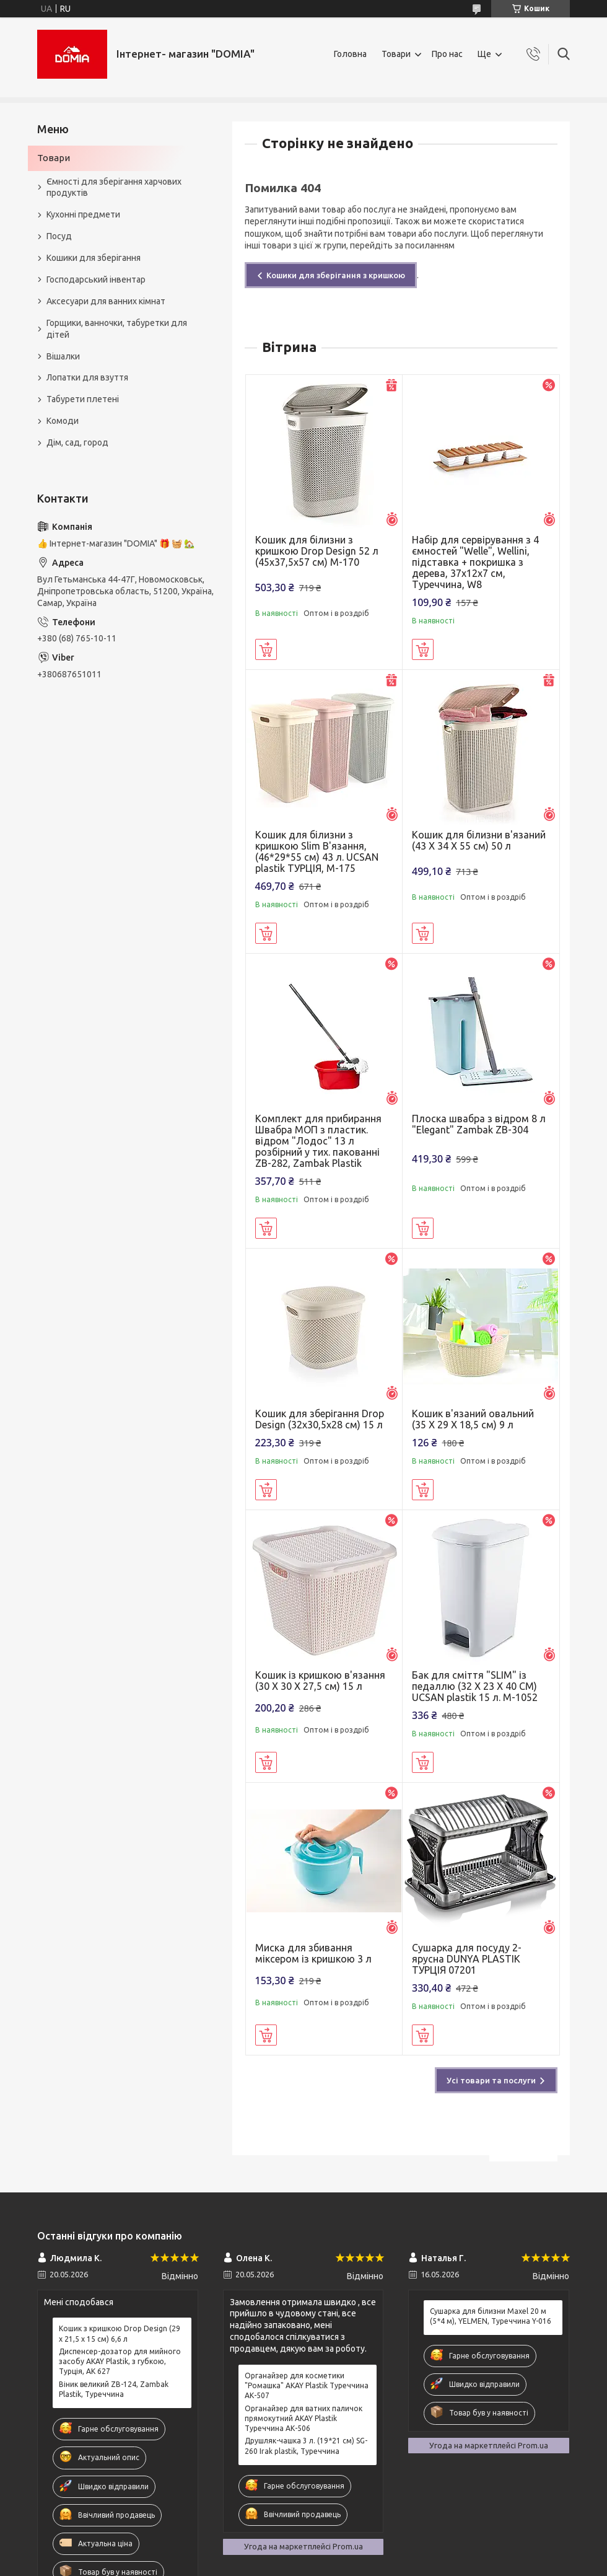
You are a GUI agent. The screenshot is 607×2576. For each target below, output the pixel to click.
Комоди (62, 421)
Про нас (447, 54)
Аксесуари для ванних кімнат (105, 301)
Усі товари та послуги (491, 2080)
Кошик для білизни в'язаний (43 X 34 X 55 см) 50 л (479, 840)
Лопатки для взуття (87, 377)
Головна (350, 54)
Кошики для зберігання (93, 258)
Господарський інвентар (96, 279)
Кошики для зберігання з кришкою (335, 275)
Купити (266, 649)
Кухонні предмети (83, 214)
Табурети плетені (82, 399)
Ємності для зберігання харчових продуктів (113, 187)
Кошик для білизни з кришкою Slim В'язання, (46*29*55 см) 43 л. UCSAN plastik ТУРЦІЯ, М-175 (316, 851)
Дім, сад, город (77, 442)
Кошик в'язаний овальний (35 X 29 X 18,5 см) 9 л (473, 1419)
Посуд (59, 236)
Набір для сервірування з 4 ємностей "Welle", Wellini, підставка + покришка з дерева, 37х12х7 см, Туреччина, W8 (475, 562)
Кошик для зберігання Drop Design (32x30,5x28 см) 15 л (319, 1419)
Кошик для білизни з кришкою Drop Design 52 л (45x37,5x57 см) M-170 (316, 551)
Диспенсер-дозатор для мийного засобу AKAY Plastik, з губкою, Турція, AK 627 (120, 2361)
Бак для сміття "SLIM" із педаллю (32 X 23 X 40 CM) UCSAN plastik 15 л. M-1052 (475, 1686)
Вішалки (63, 356)
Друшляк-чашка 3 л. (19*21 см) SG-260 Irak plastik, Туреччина (306, 2446)
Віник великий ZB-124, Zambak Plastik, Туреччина (113, 2389)
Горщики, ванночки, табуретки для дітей (116, 329)
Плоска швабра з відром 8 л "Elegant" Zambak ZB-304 (479, 1124)
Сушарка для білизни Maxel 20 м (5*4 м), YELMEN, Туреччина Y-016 (490, 2316)
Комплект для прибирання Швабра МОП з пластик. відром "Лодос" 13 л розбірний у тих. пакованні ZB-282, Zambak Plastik (318, 1141)
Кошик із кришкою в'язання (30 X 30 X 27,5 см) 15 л (320, 1680)
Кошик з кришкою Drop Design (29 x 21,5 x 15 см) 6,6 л (119, 2333)
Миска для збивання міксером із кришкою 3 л (313, 1953)
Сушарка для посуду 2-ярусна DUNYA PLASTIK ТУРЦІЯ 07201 (467, 1959)
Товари (396, 54)
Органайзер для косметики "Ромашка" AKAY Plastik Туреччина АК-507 (307, 2385)
